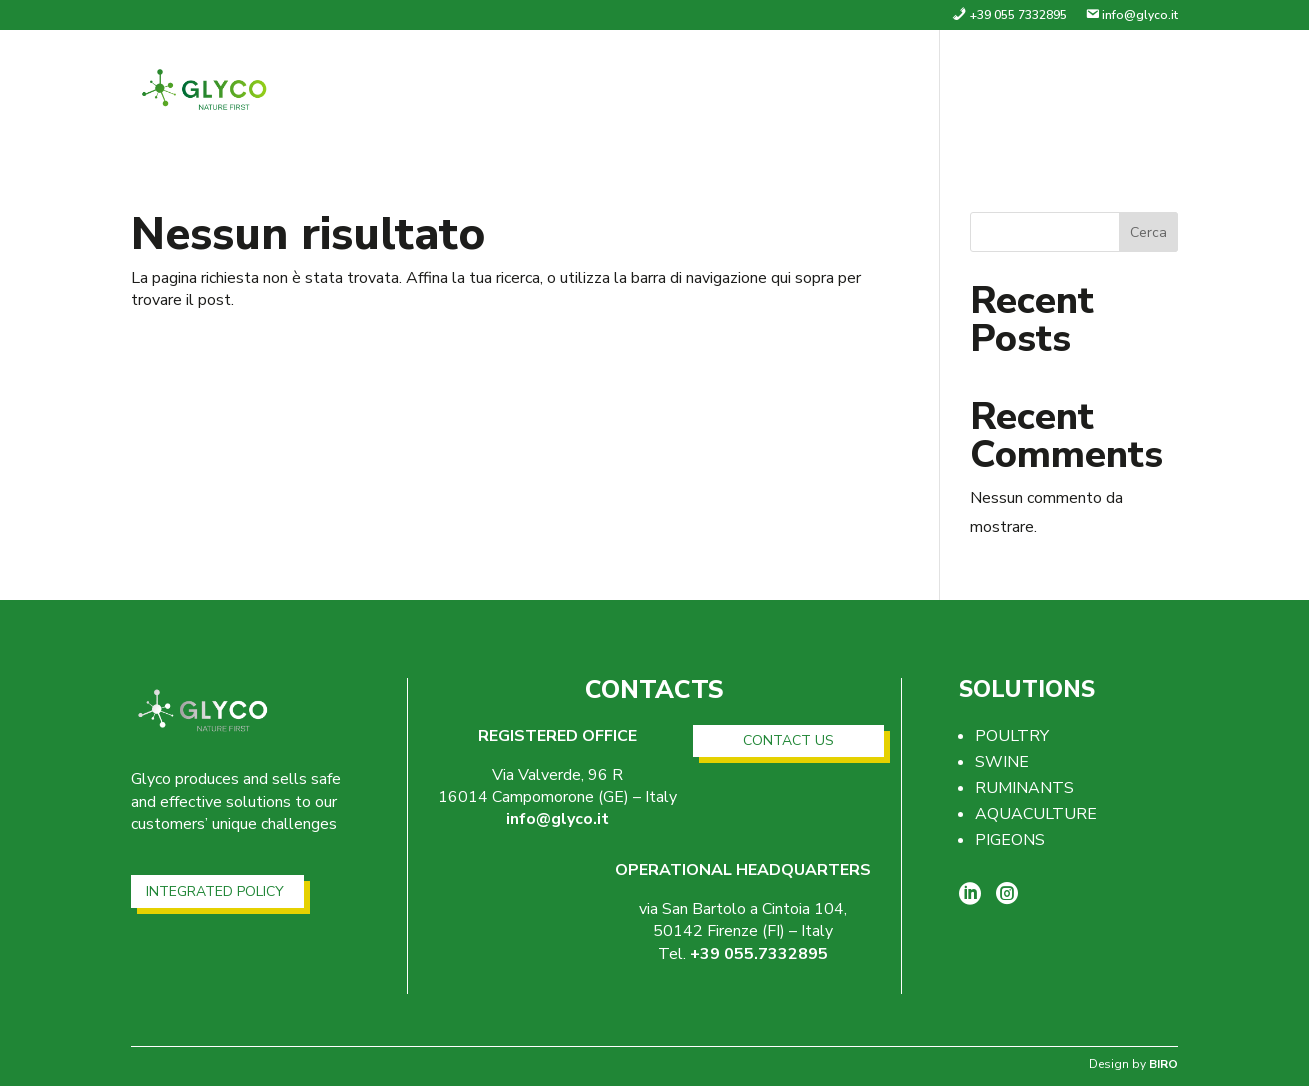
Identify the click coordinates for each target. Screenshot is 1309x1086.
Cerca (1148, 232)
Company (876, 94)
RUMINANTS (1024, 788)
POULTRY (1012, 736)
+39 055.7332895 (759, 954)
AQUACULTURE (1036, 814)
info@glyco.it (557, 819)
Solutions (991, 94)
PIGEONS (1010, 840)
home (786, 94)
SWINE (1002, 762)
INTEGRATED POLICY (215, 891)
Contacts (1131, 94)
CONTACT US (788, 740)
